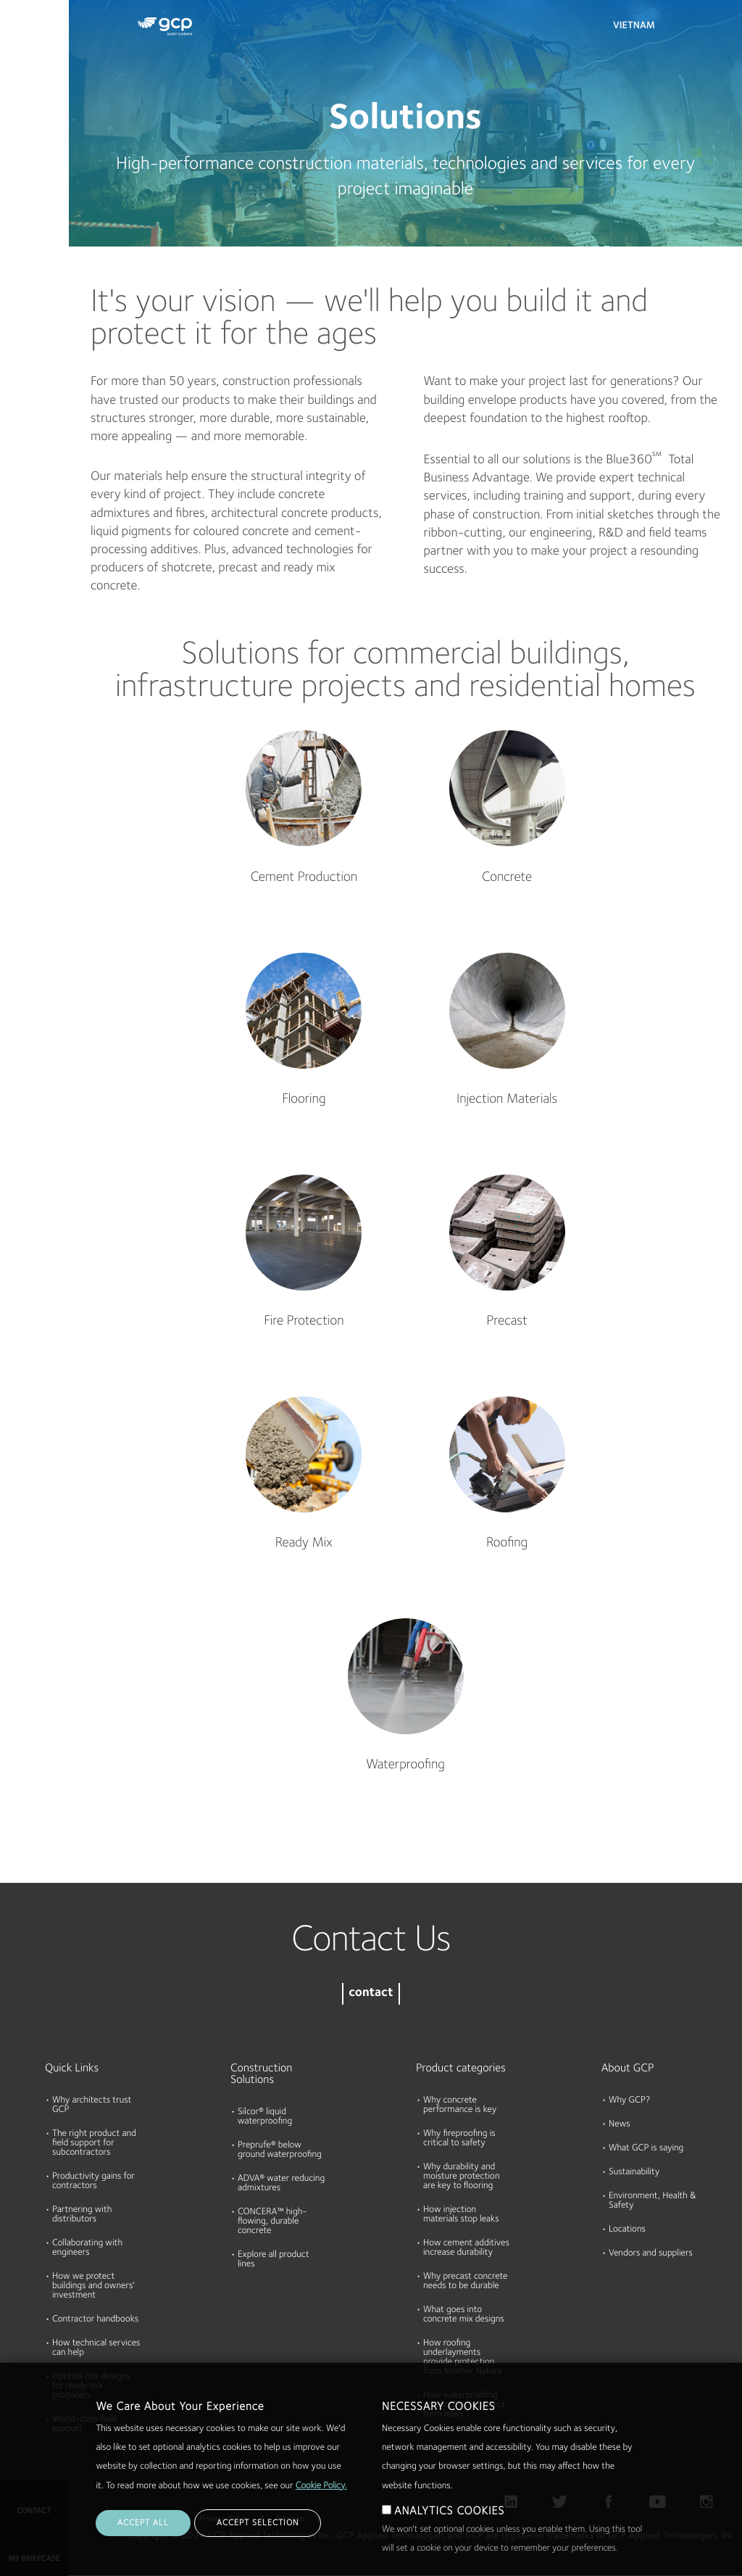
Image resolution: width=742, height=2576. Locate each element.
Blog (15, 270)
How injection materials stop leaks (461, 2215)
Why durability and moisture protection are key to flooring (461, 2177)
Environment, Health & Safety (652, 2201)
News (619, 2124)
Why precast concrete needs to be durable (465, 2281)
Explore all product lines (273, 2259)
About (19, 215)
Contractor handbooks (95, 2319)
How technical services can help (96, 2348)
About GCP (627, 2068)
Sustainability (634, 2172)
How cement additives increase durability (466, 2248)
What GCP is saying (646, 2148)
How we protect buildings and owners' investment (93, 2286)
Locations (627, 2230)
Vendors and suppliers (651, 2253)
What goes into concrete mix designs (463, 2315)
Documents (31, 103)
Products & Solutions (30, 41)
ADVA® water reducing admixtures (281, 2183)
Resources (28, 159)
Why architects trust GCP (91, 2105)
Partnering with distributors (82, 2215)
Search (691, 29)
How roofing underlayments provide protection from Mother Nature (462, 2358)
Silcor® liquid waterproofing (265, 2117)
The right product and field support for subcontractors (94, 2143)
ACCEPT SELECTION (258, 2550)
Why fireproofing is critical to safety (459, 2138)
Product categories (461, 2068)
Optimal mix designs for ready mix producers (91, 2386)
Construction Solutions (261, 2074)
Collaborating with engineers (87, 2248)
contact (371, 1993)
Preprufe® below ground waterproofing (280, 2150)
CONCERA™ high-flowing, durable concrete (272, 2222)
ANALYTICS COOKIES (449, 2539)
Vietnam (634, 26)
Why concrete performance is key (459, 2105)
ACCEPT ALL (143, 2550)
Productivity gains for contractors (93, 2181)
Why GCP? (629, 2100)
